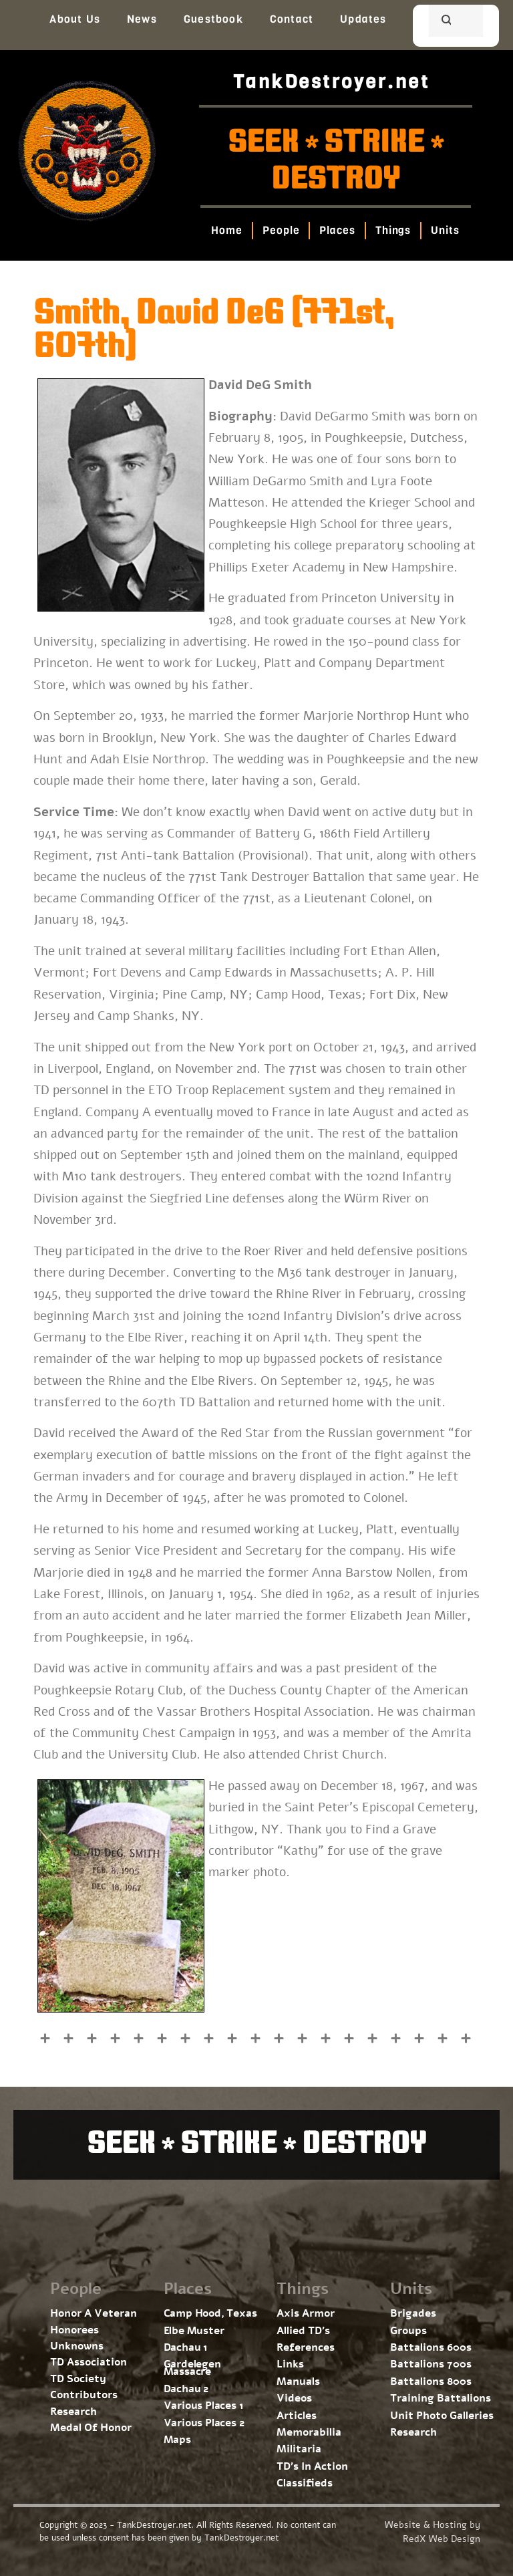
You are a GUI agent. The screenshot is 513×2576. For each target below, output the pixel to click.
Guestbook (213, 19)
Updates (363, 19)
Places (337, 230)
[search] (440, 22)
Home (227, 230)
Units (446, 230)
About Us (74, 19)
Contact (291, 19)
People (281, 230)
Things (393, 230)
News (142, 19)
